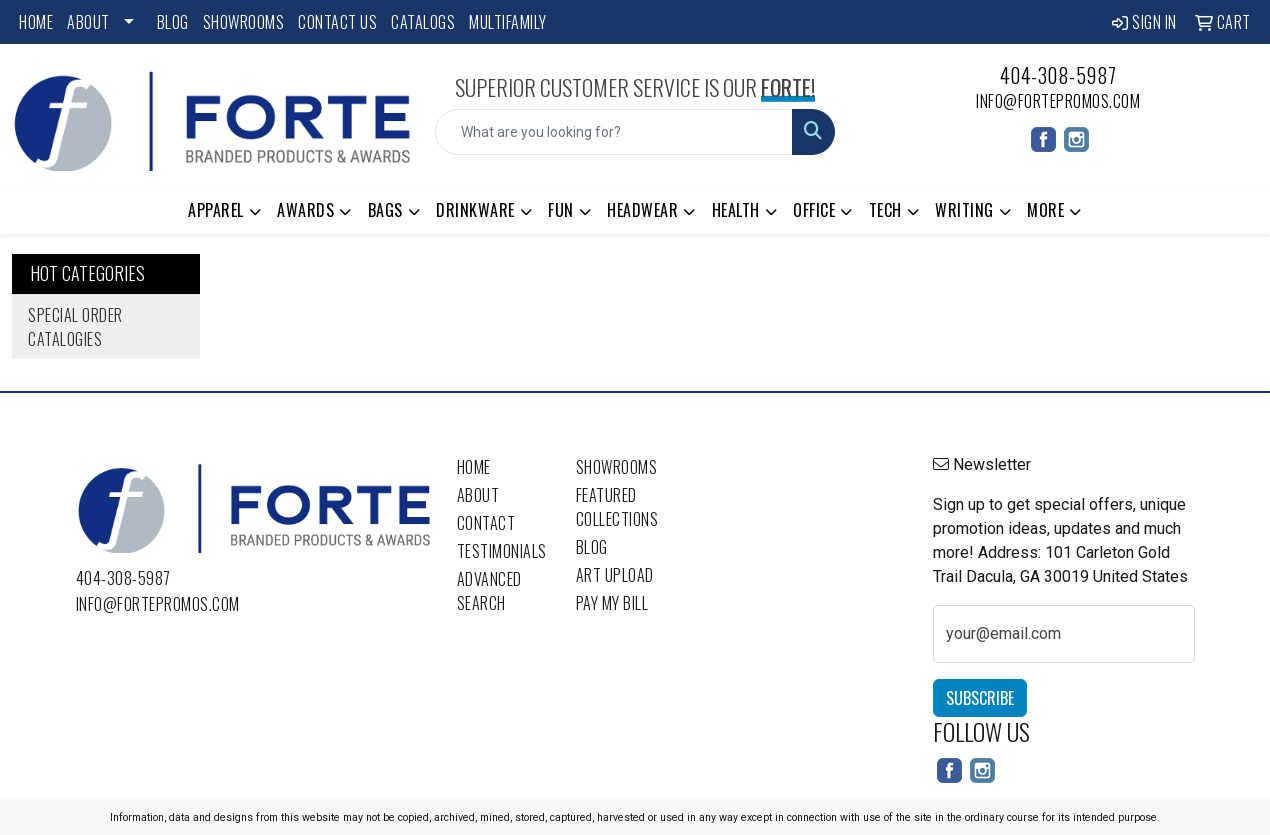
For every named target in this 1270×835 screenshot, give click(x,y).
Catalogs (423, 22)
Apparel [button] (216, 210)
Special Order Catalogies (75, 327)
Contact (486, 523)
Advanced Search (489, 591)
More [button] (1045, 210)
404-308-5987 (1058, 75)
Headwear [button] (642, 210)
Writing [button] (964, 210)
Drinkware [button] (475, 210)
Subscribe (980, 698)
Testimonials (502, 551)
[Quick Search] (613, 132)
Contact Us (337, 22)
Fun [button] (561, 210)
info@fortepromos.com (1058, 101)
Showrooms (244, 22)
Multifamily (508, 22)
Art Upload (615, 575)
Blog (173, 22)
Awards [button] (305, 210)
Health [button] (736, 210)
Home (36, 22)
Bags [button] (385, 210)
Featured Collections (617, 507)
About (88, 22)
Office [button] (814, 210)
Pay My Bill (612, 603)
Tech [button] (885, 210)
